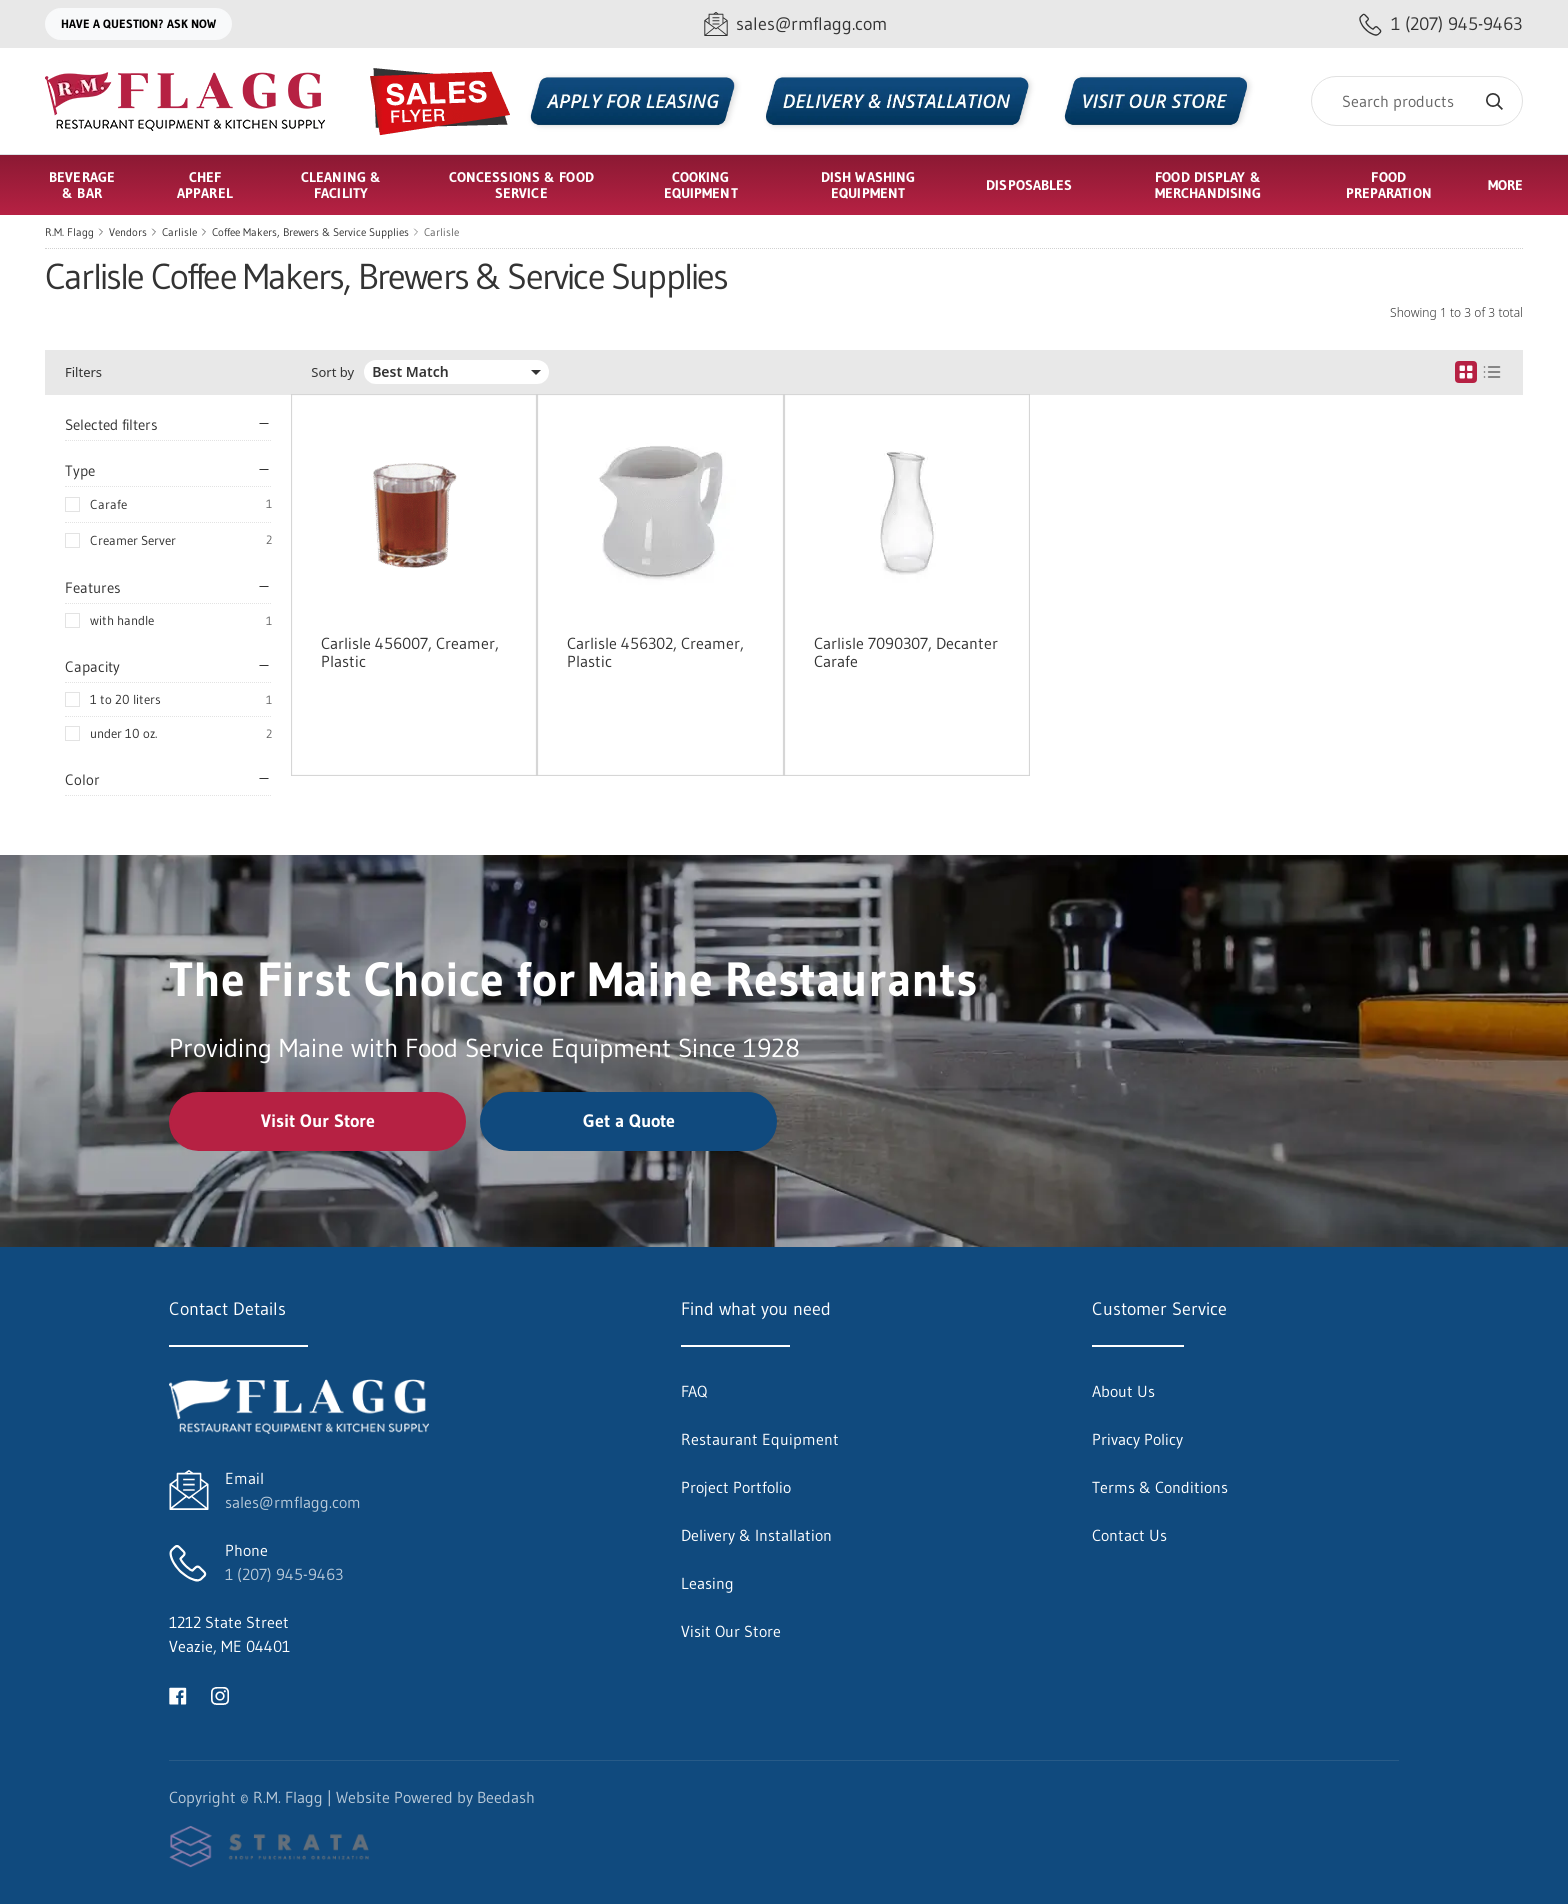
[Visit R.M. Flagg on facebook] (178, 1694)
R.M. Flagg (69, 232)
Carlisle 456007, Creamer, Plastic (410, 652)
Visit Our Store (318, 1121)
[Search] (1417, 101)
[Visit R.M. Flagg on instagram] (220, 1694)
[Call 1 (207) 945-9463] (1441, 24)
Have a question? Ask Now (138, 23)
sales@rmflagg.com (293, 1502)
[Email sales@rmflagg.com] (795, 24)
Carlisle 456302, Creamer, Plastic (655, 652)
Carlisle (179, 232)
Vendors (128, 232)
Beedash (506, 1797)
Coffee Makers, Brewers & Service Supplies (310, 232)
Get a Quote (629, 1121)
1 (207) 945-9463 (284, 1574)
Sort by (332, 372)
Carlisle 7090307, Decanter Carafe (906, 652)
